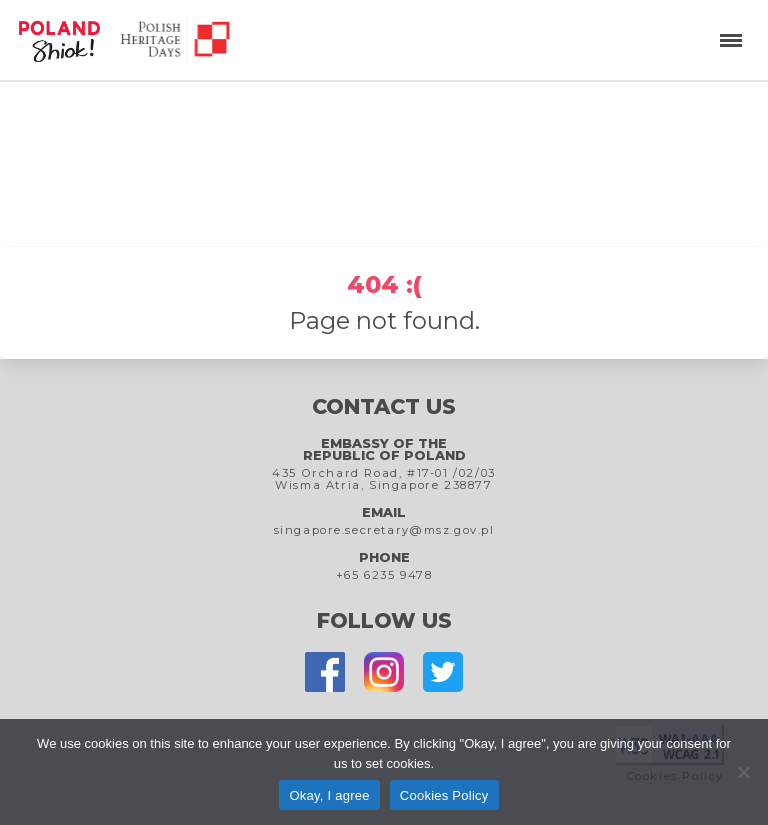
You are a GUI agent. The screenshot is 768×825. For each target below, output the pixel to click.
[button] (728, 40)
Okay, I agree (329, 795)
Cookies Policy (444, 795)
